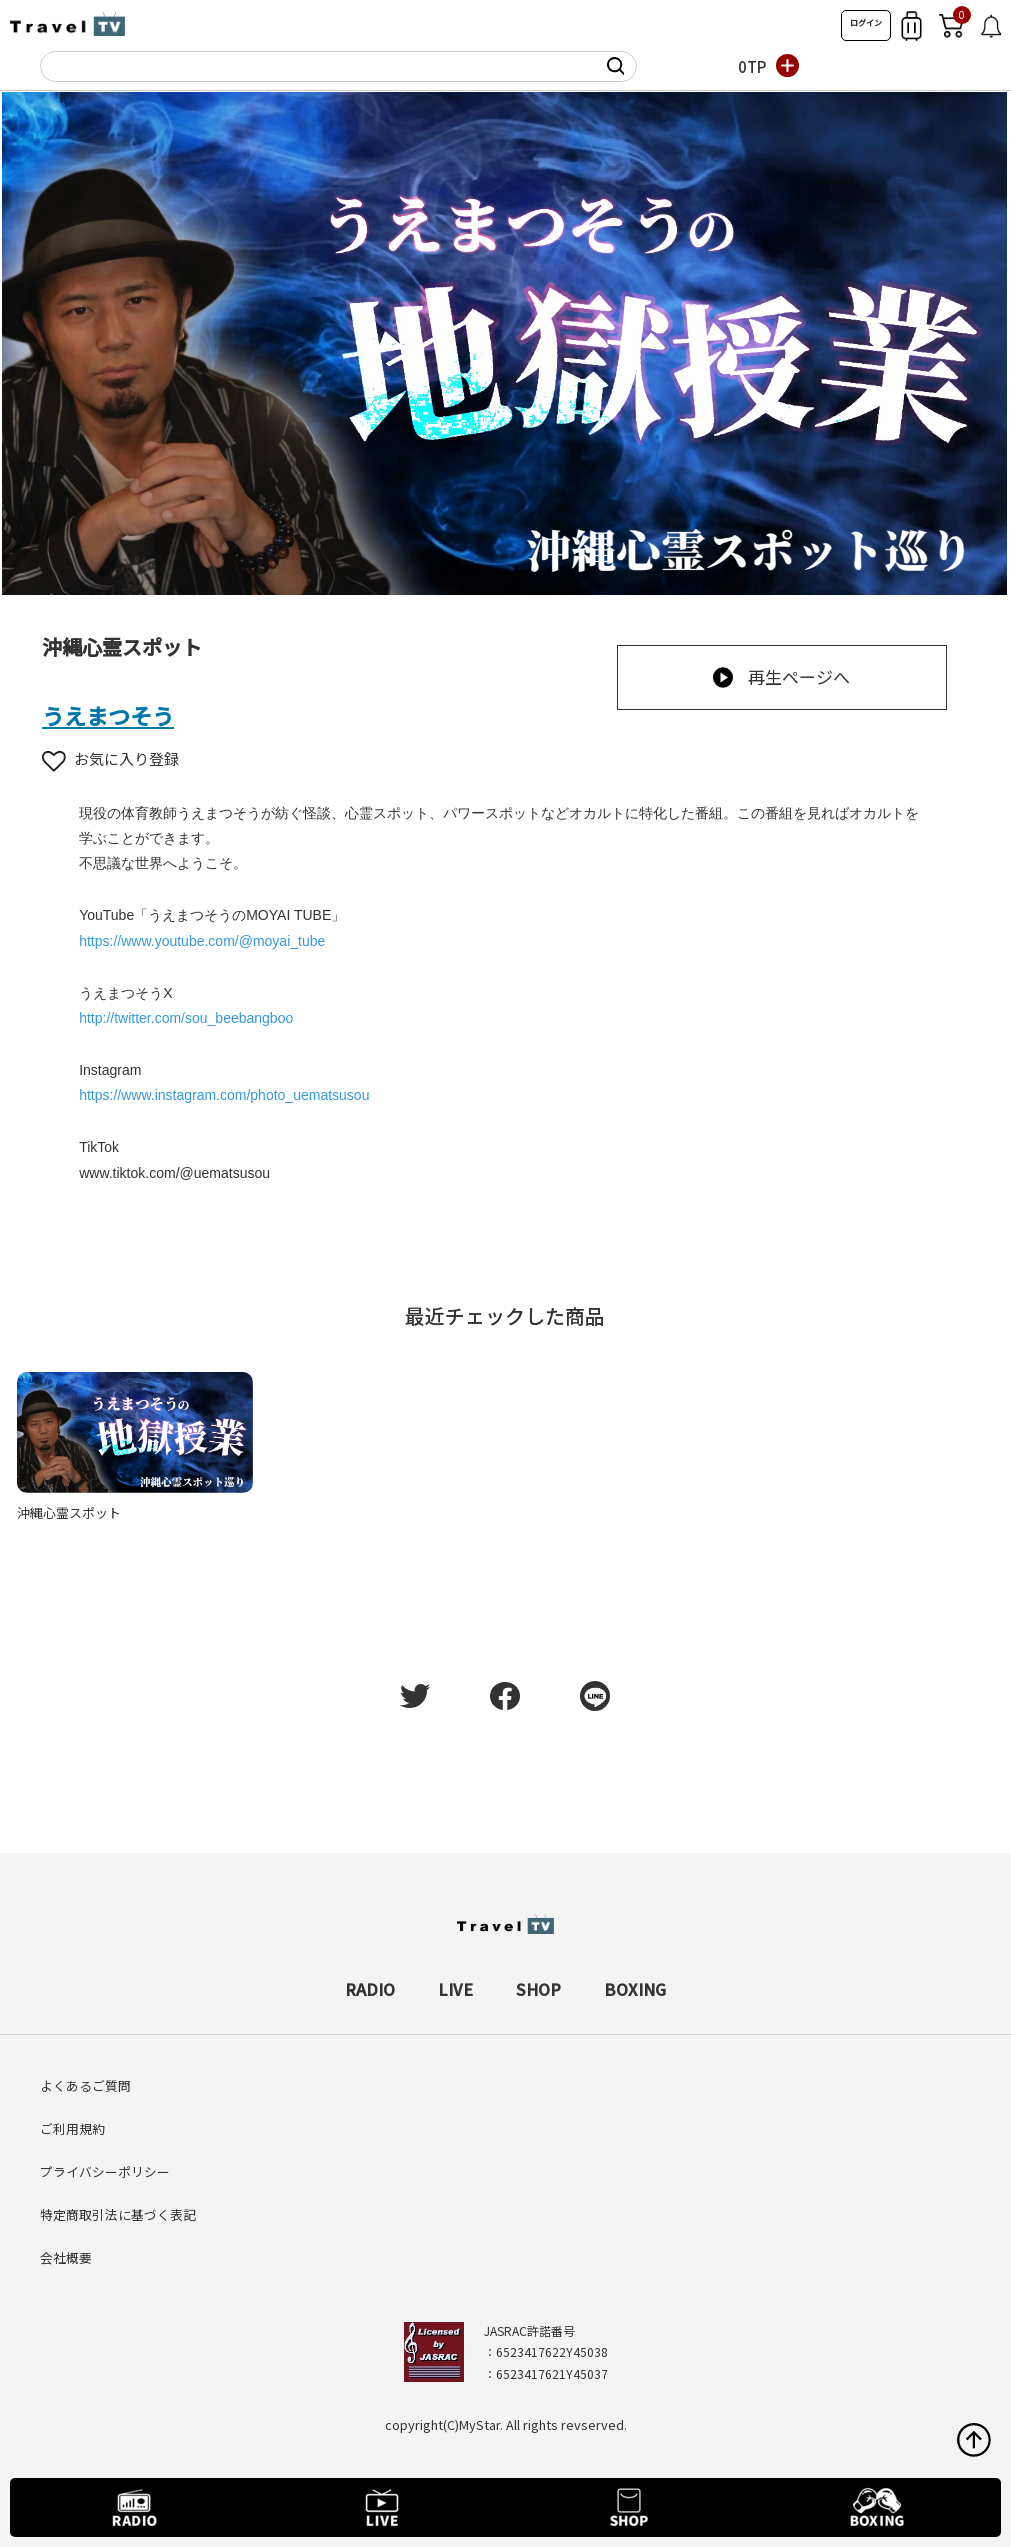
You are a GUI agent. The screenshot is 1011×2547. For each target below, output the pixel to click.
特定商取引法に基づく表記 (118, 2214)
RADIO (370, 1989)
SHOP (538, 1989)
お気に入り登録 (110, 758)
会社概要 (66, 2257)
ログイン (866, 22)
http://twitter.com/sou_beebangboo (186, 1018)
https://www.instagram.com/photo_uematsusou (224, 1095)
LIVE (455, 1989)
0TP (752, 66)
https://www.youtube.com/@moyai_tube (202, 941)
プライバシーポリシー (105, 2171)
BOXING (635, 1989)
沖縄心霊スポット (69, 1512)
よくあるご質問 (85, 2085)
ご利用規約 (72, 2128)
